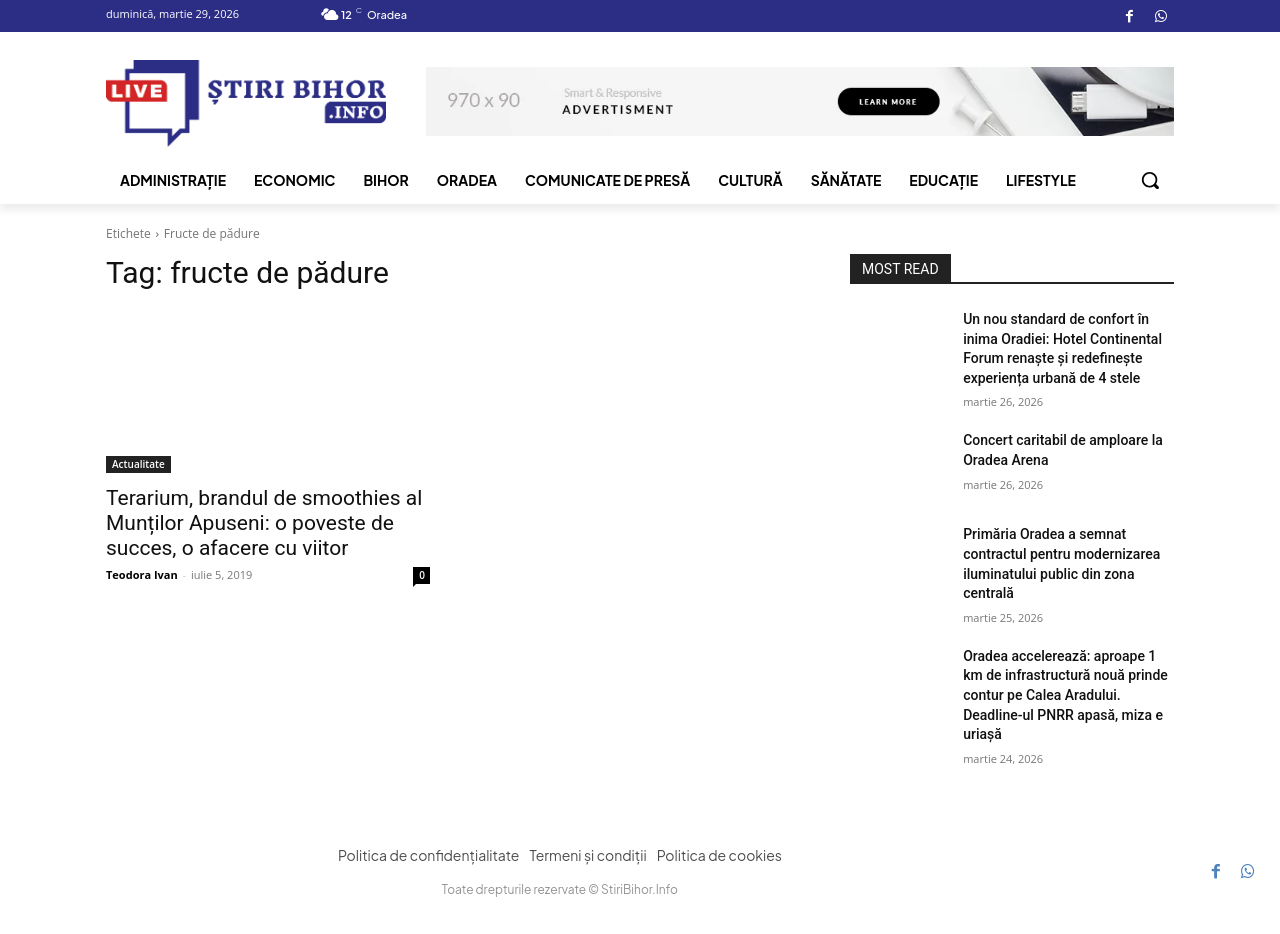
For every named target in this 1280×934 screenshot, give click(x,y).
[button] (1150, 180)
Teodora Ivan (142, 574)
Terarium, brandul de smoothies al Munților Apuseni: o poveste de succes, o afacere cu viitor (264, 523)
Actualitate (138, 464)
